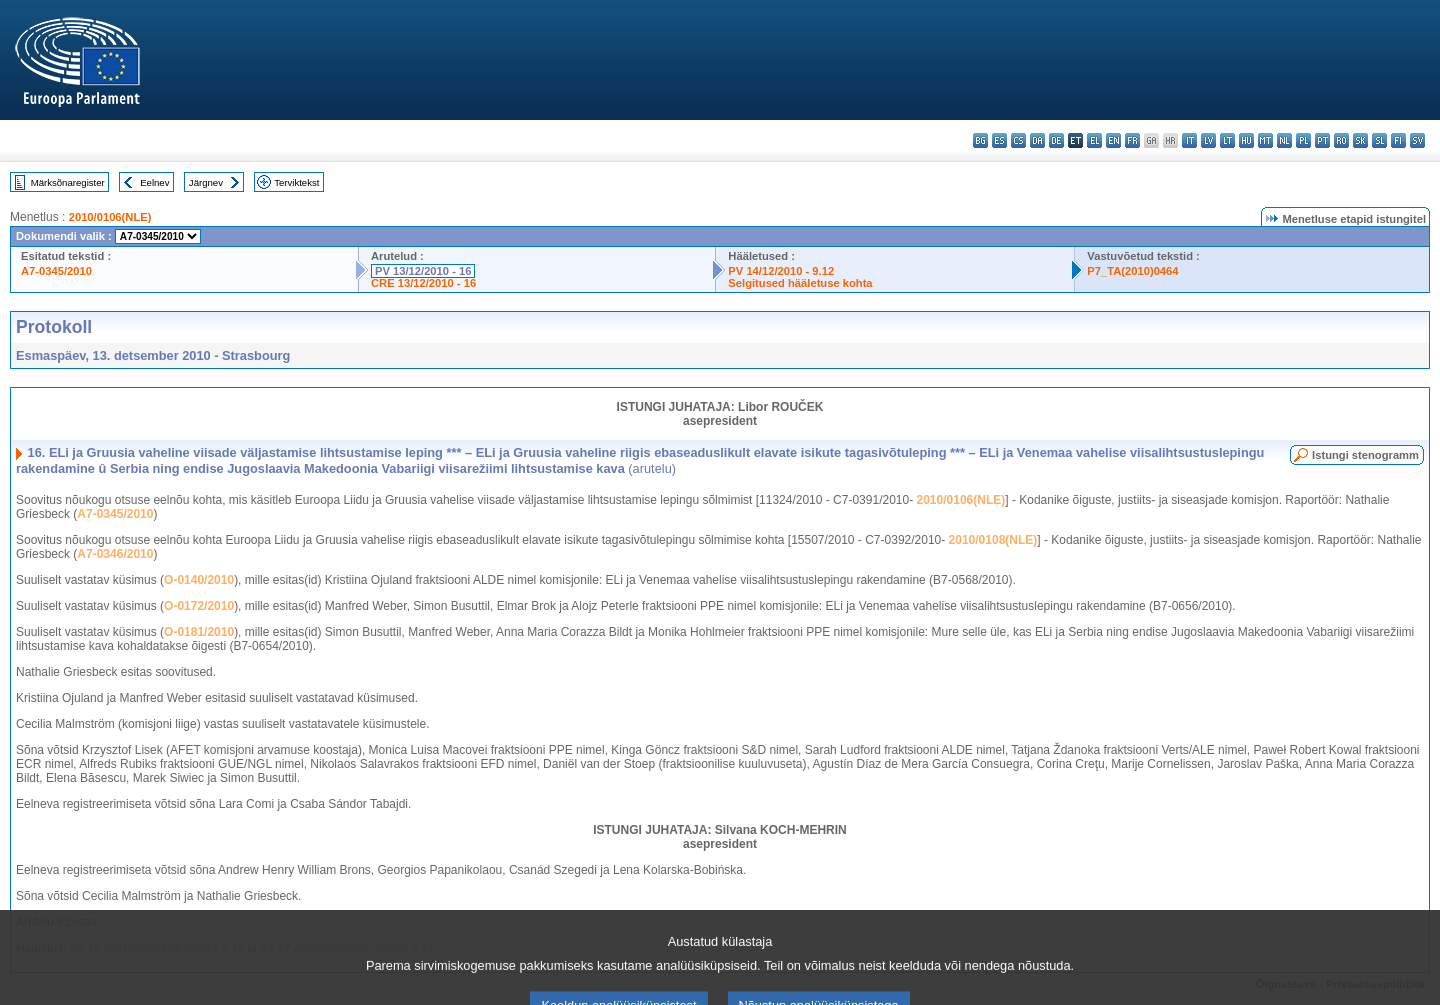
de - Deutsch (1056, 140)
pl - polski (1303, 140)
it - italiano (1189, 140)
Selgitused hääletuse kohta (800, 283)
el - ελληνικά (1094, 140)
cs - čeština (1018, 140)
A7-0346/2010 (115, 554)
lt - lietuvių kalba (1227, 140)
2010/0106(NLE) (110, 217)
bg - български (980, 140)
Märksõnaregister (68, 182)
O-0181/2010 (199, 632)
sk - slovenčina (1360, 140)
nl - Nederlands (1284, 140)
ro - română (1341, 140)
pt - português (1322, 140)
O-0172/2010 (199, 606)
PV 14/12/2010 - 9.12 (781, 271)
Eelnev (154, 182)
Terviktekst (296, 182)
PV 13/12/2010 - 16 (423, 271)
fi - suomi (1398, 140)
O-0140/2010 (199, 580)
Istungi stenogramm (1365, 455)
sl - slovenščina (1379, 140)
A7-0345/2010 (56, 271)
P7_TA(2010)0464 (1132, 271)
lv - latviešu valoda (1208, 140)
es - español (999, 140)
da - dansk (1037, 140)
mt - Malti (1265, 140)
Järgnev (206, 182)
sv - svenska (1417, 140)
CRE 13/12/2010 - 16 (423, 283)
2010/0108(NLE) (993, 540)
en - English (1113, 140)
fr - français (1132, 140)
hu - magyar (1246, 140)
